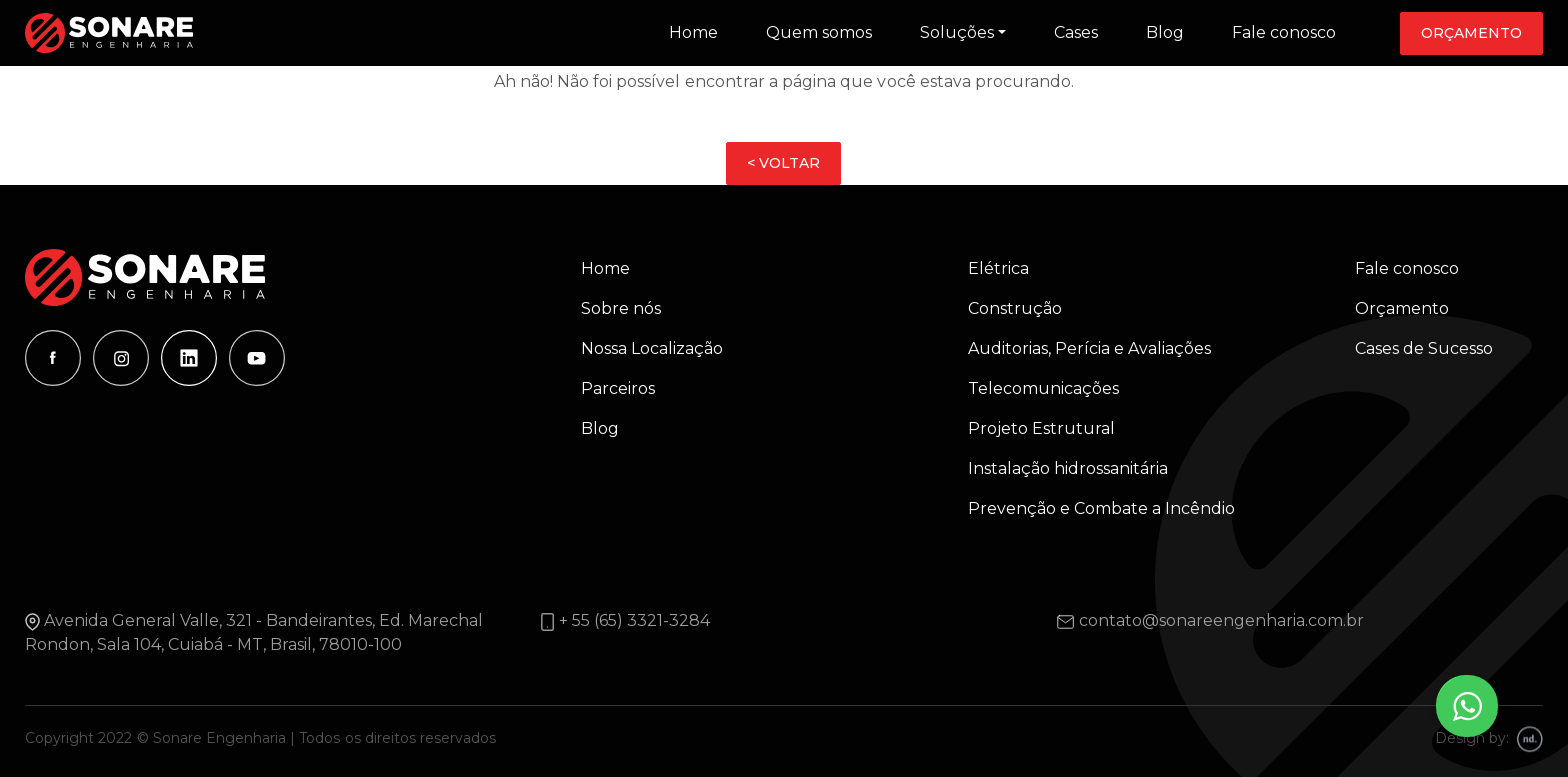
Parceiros (618, 388)
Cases (1076, 32)
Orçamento (1471, 33)
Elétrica (998, 268)
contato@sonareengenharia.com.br (1221, 620)
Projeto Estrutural (1041, 428)
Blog (1165, 32)
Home (693, 32)
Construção (1015, 308)
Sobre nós (621, 308)
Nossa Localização (652, 348)
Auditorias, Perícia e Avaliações (1089, 348)
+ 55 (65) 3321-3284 (634, 620)
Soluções (957, 32)
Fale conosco (1284, 32)
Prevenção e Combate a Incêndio (1101, 508)
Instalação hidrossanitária (1068, 468)
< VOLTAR (783, 163)
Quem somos (819, 32)
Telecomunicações (1043, 388)
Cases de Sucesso (1424, 348)
